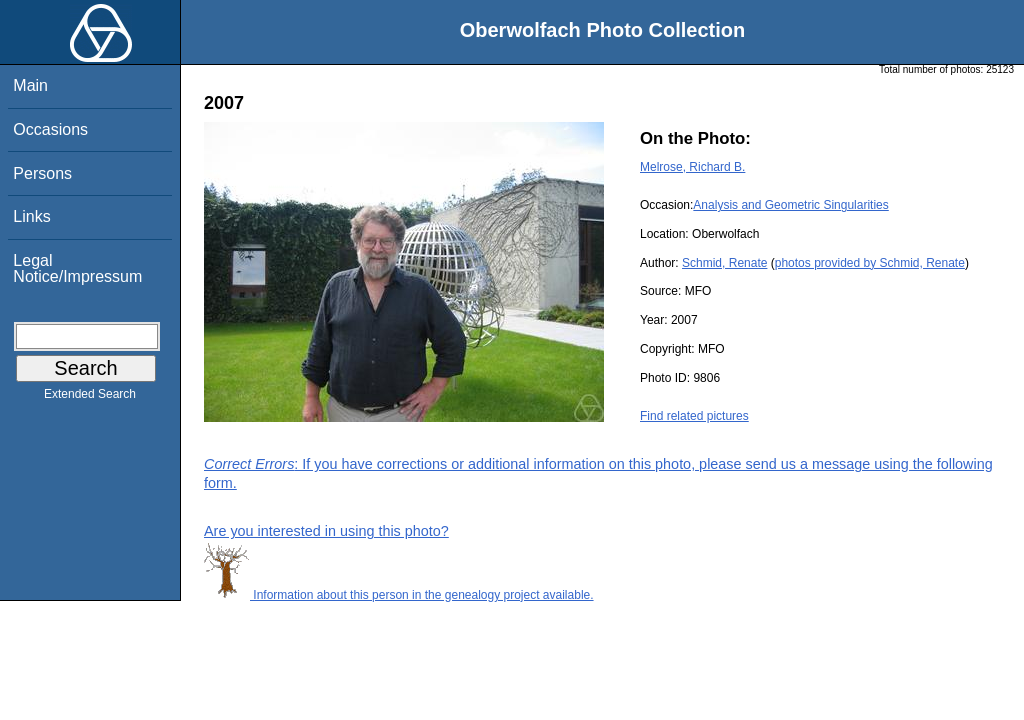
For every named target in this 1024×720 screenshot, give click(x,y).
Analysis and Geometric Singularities (790, 205)
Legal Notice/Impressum (77, 268)
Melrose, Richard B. (692, 167)
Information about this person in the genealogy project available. (399, 595)
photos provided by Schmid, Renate (870, 263)
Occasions (50, 129)
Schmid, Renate (724, 263)
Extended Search (90, 398)
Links (31, 216)
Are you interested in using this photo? (326, 531)
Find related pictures (694, 416)
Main (30, 85)
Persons (42, 173)
